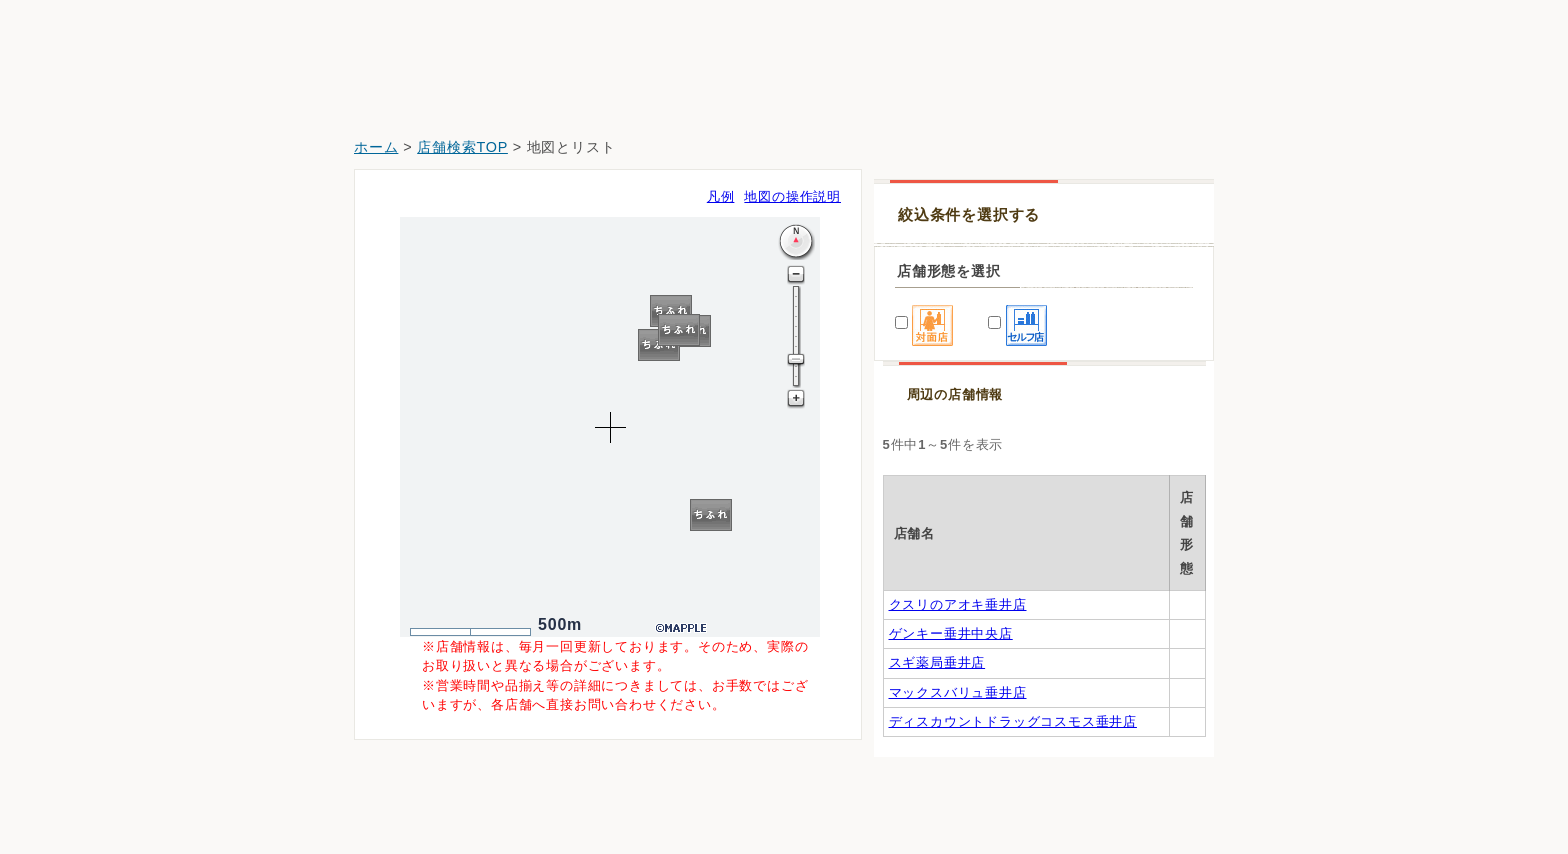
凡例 (721, 196)
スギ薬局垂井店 (937, 683)
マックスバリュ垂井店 (958, 739)
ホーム (376, 147)
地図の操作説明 (792, 196)
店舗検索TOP (462, 147)
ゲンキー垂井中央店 (951, 627)
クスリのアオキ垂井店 (958, 571)
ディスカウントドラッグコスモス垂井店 (1013, 795)
